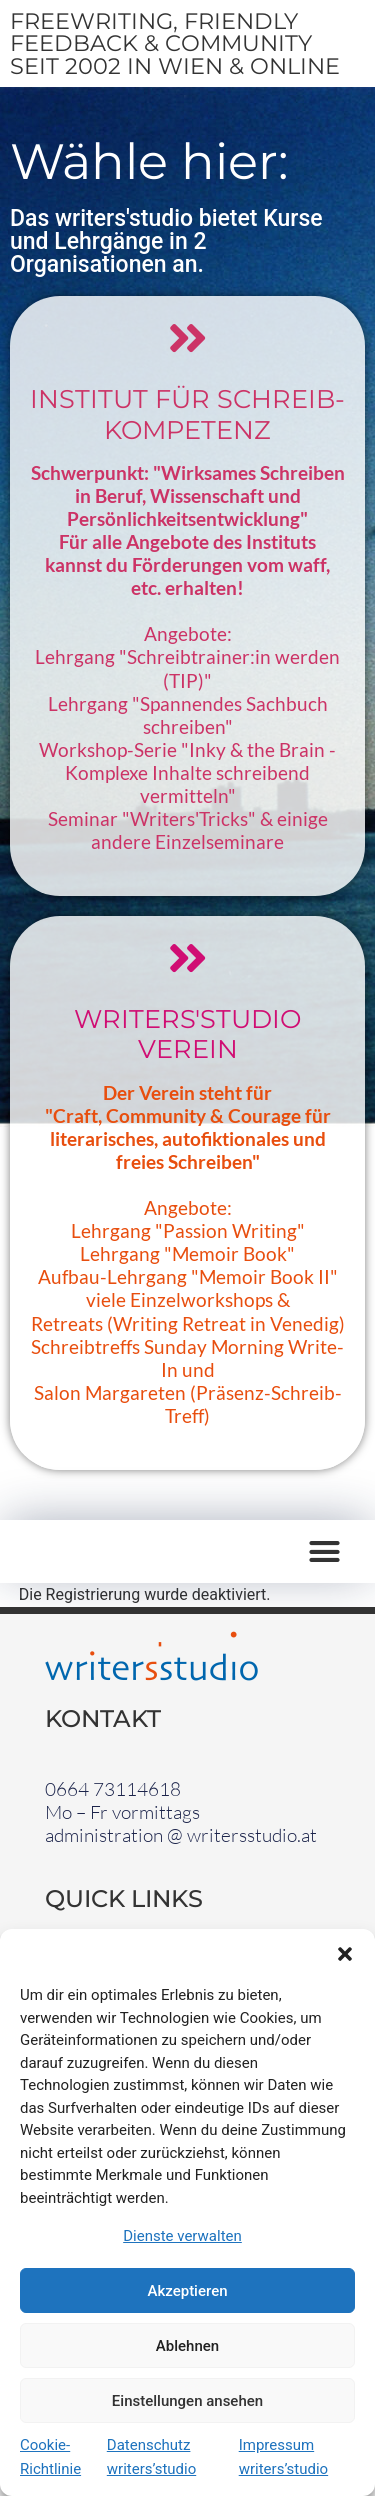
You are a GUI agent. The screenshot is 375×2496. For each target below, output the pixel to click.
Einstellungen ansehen (187, 2401)
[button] (345, 1954)
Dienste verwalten (182, 2236)
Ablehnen (187, 2346)
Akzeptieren (187, 2291)
